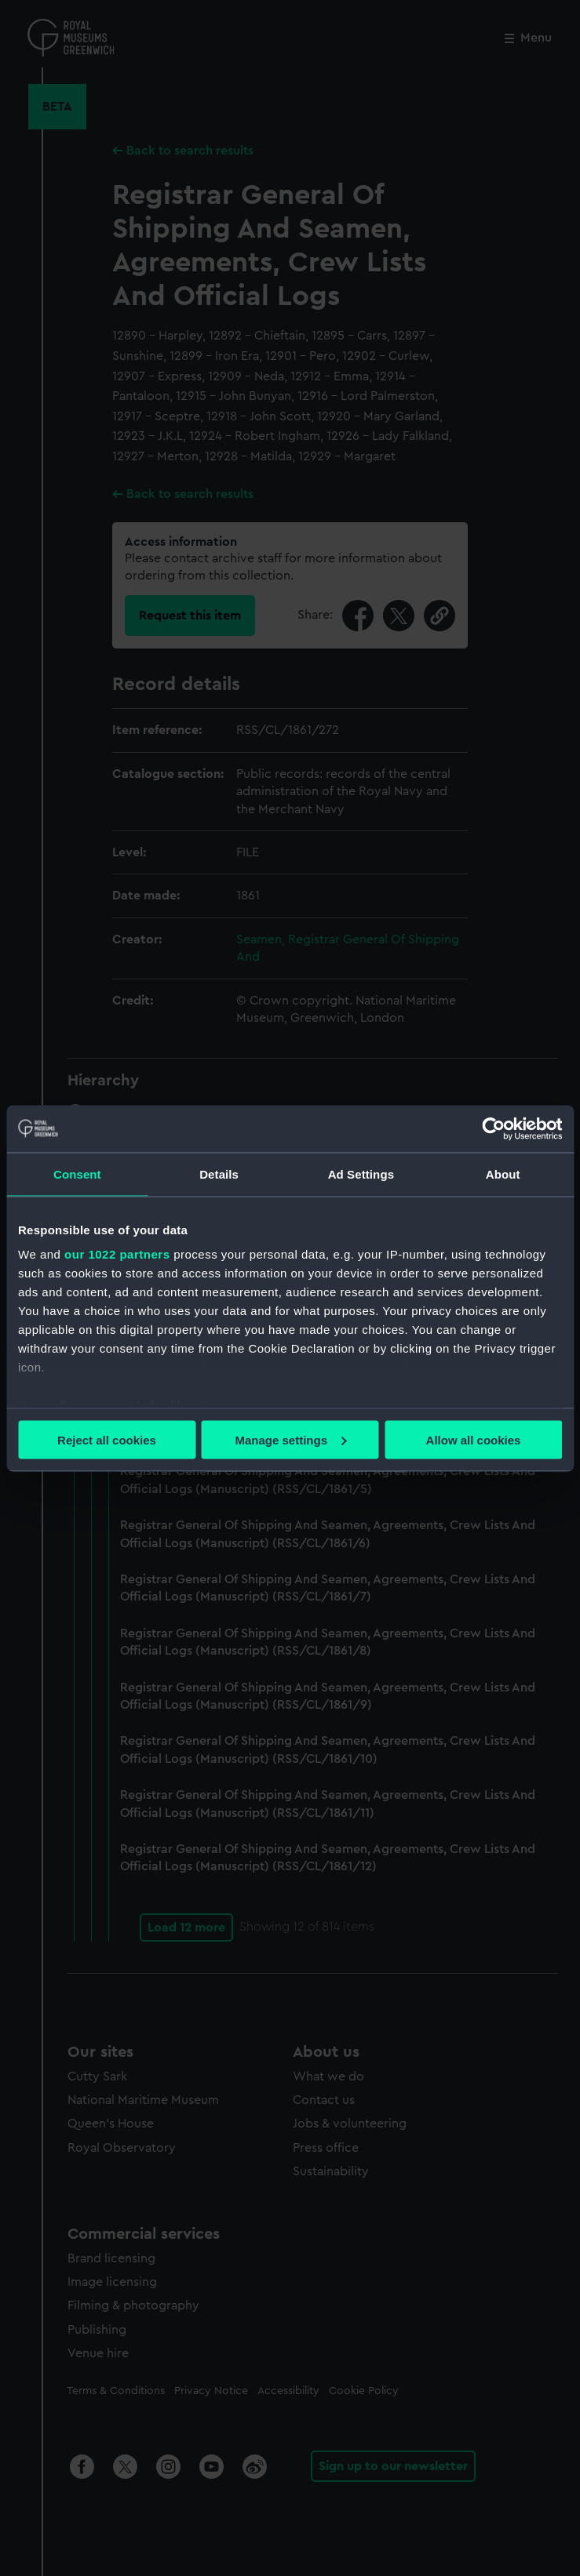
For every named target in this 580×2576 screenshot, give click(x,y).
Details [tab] (219, 1173)
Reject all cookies (106, 1439)
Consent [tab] (77, 1173)
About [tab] (503, 1173)
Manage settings (290, 1439)
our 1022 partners (117, 1254)
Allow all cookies (473, 1439)
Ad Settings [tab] (361, 1173)
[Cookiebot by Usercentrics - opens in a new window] (493, 1128)
